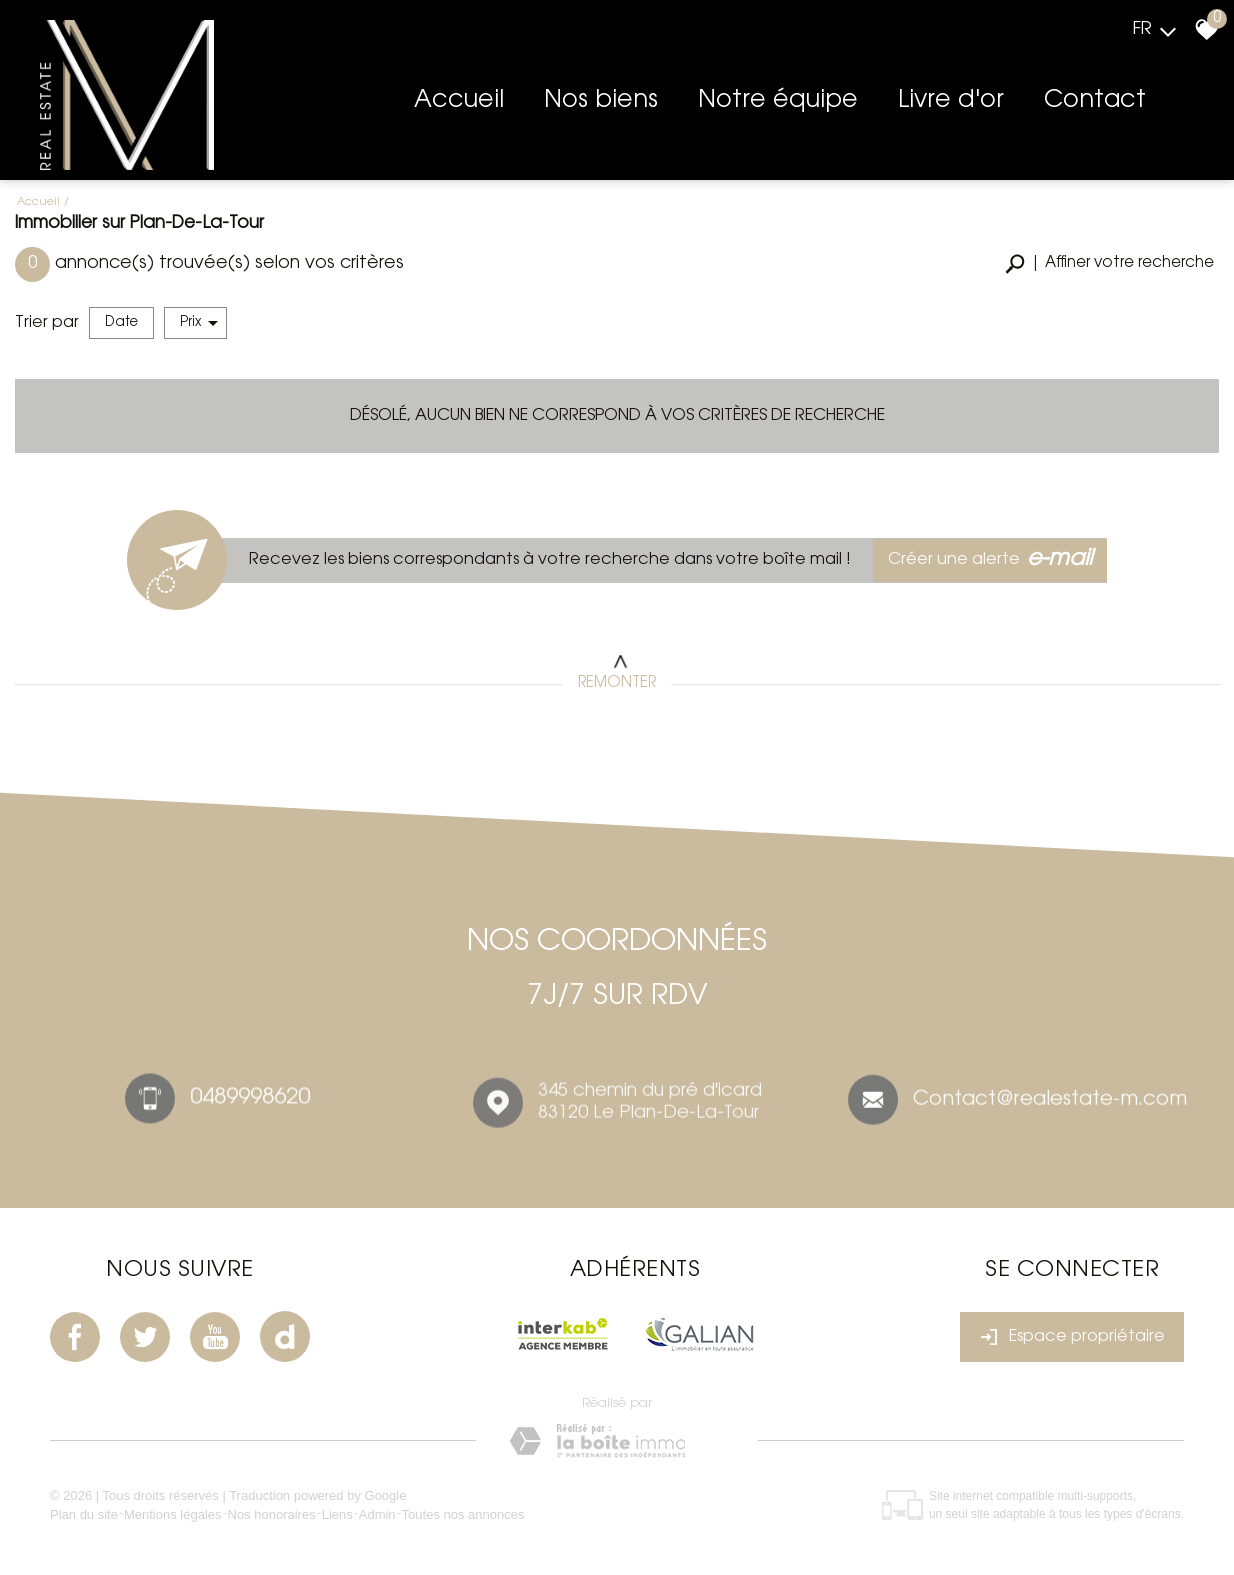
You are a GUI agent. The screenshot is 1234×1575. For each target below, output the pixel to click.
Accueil (459, 101)
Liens (337, 1514)
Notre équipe (778, 101)
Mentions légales (173, 1514)
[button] (1109, 264)
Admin (377, 1514)
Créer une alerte (990, 560)
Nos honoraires (272, 1514)
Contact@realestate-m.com (1050, 1105)
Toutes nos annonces (463, 1514)
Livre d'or (951, 101)
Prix (199, 323)
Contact (1095, 101)
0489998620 (250, 1102)
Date (121, 322)
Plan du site (84, 1514)
